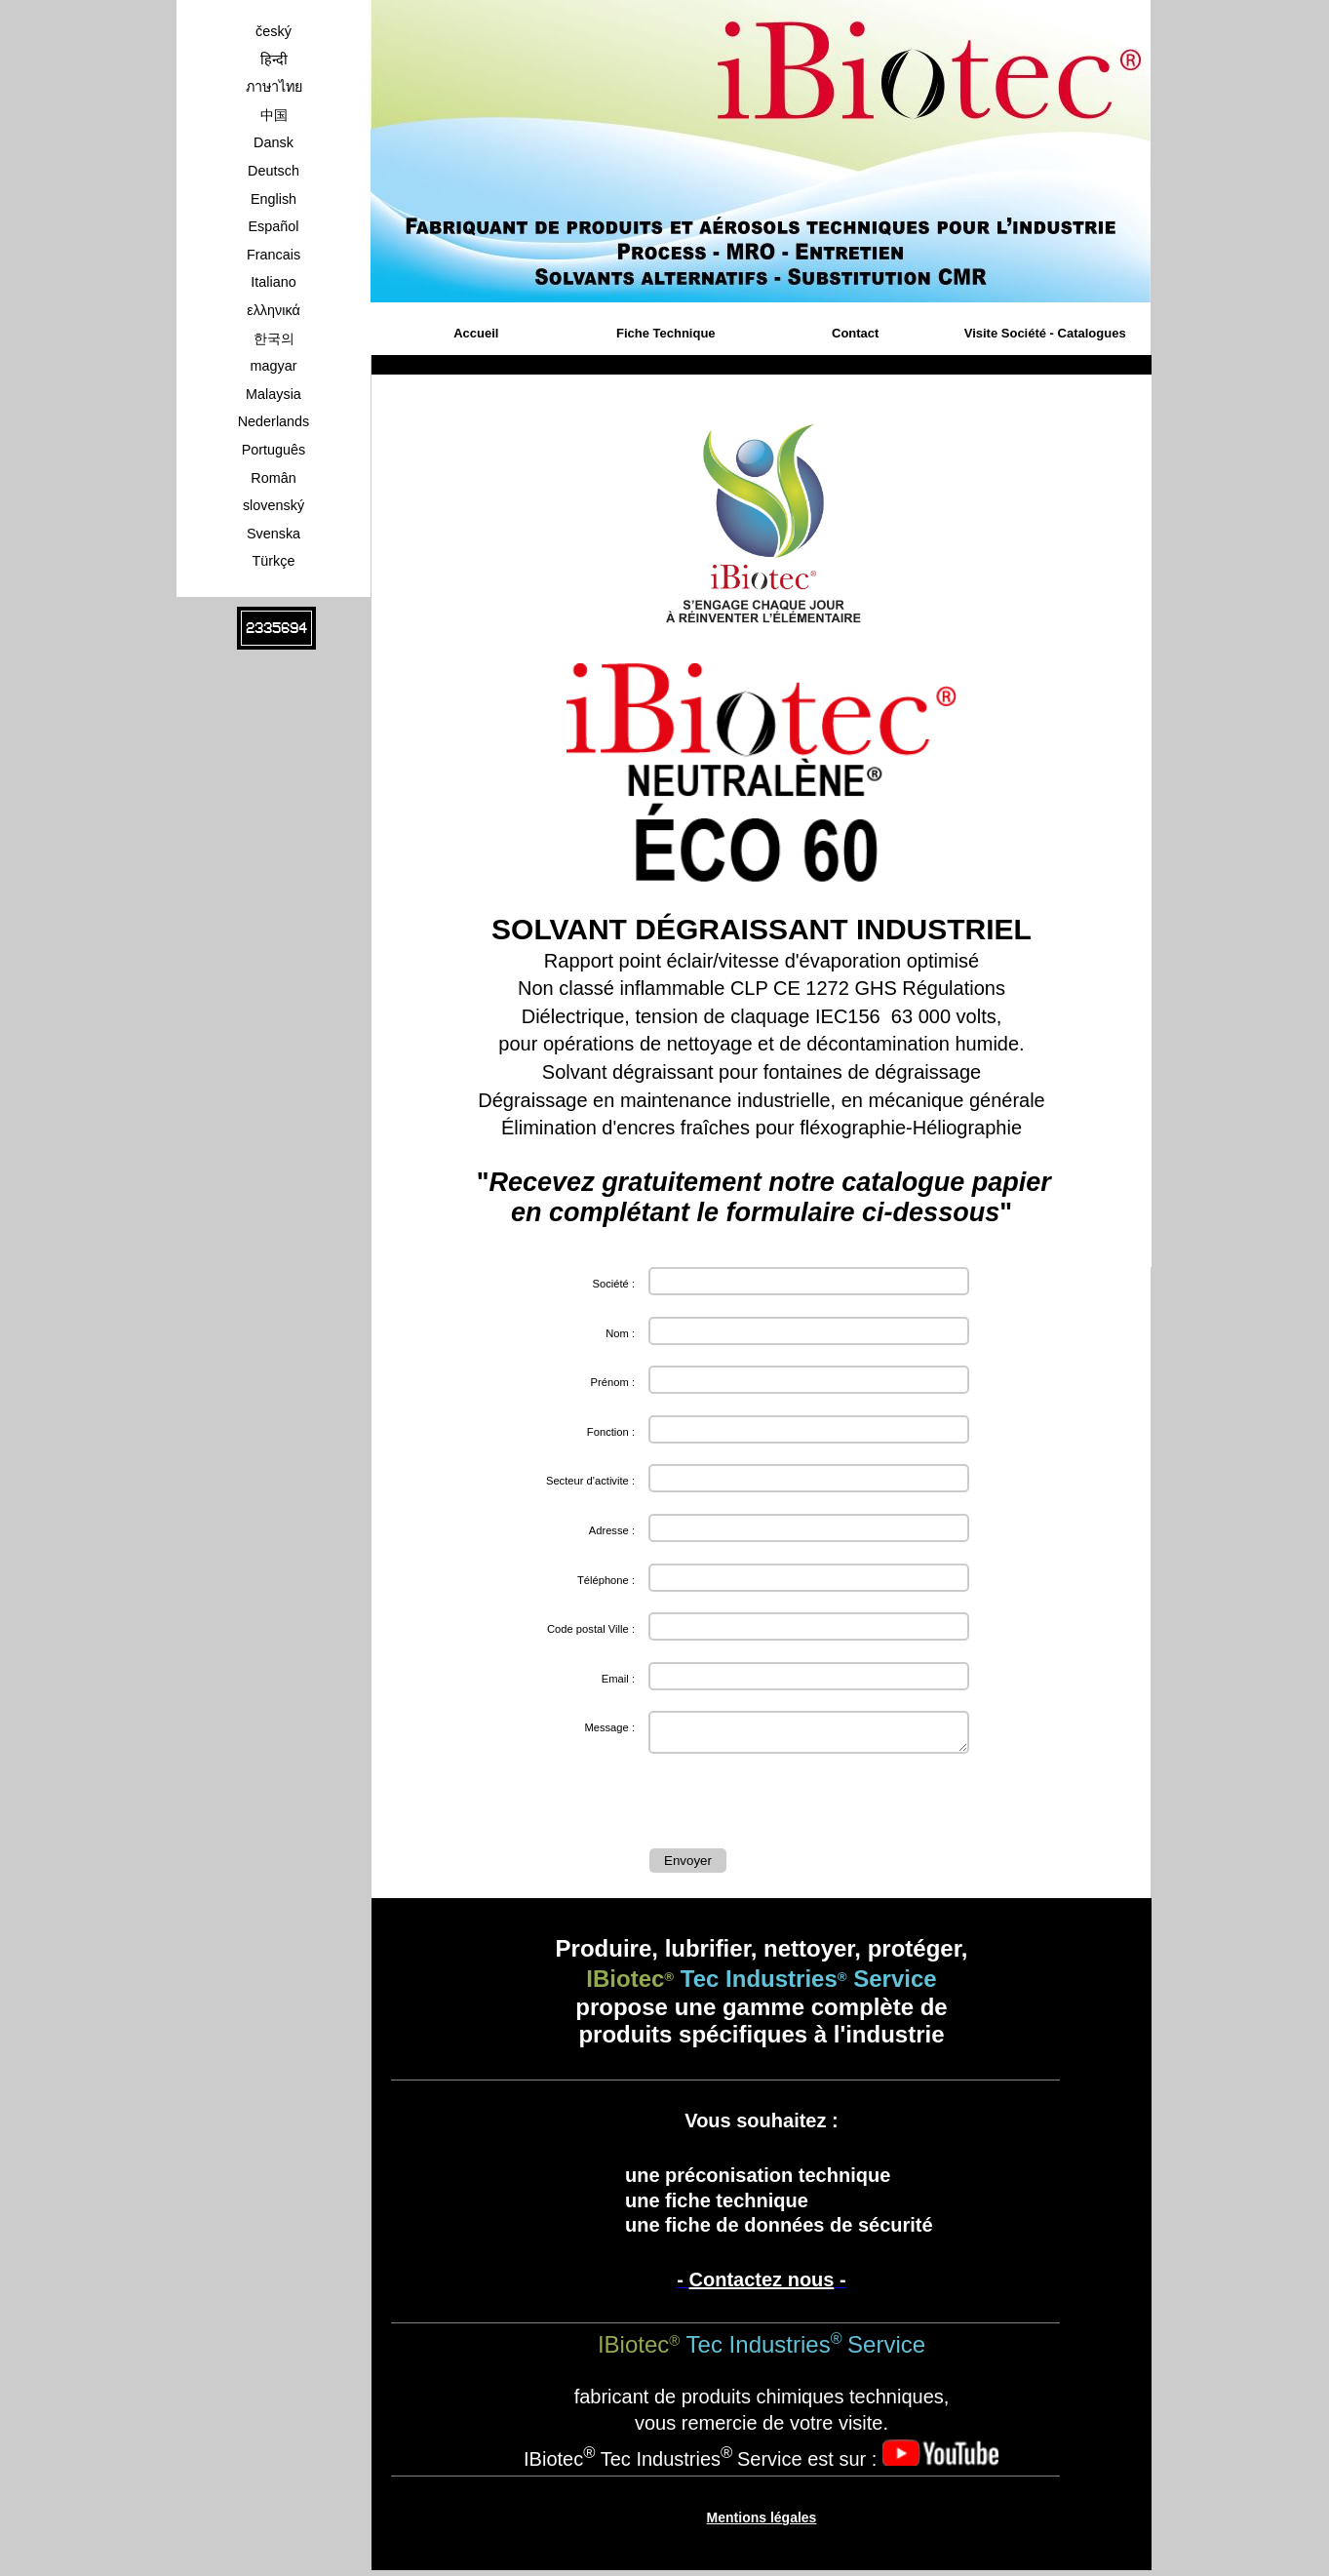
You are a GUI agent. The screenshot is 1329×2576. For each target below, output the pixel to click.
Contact (855, 333)
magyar (274, 366)
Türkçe (274, 561)
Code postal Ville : (591, 1629)
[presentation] (797, 1805)
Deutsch (273, 170)
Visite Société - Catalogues (1045, 333)
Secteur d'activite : (590, 1480)
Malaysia (273, 394)
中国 (274, 115)
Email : (618, 1678)
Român (273, 478)
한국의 (274, 338)
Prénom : (613, 1382)
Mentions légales (762, 2523)
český (273, 31)
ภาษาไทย (274, 87)
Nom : (620, 1333)
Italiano (273, 282)
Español (273, 226)
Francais (273, 254)
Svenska (273, 533)
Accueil (475, 333)
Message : (609, 1727)
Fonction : (611, 1432)
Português (274, 449)
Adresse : (612, 1530)
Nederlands (274, 421)
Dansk (273, 142)
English (273, 199)
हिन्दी (274, 59)
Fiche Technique (666, 333)
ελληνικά (273, 310)
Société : (613, 1283)
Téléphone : (606, 1580)
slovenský (273, 505)
